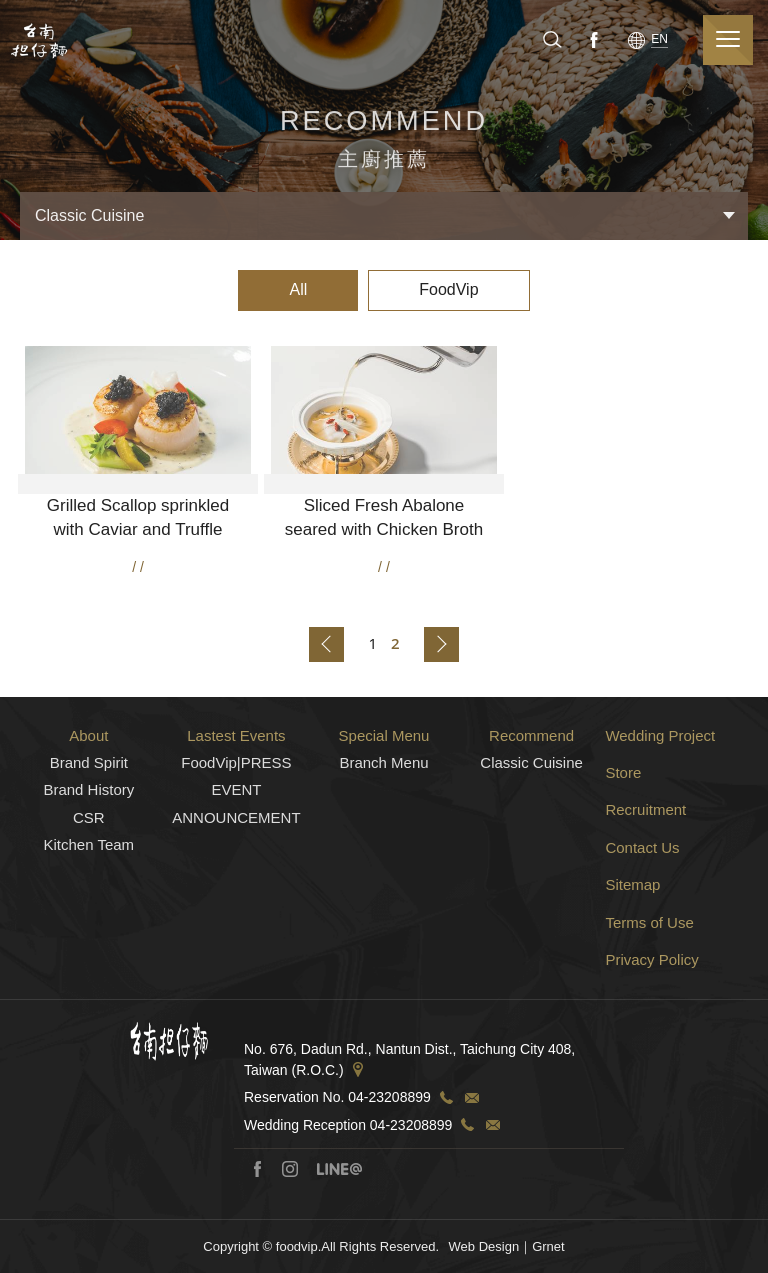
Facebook (592, 39)
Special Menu (384, 804)
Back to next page (441, 644)
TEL (446, 1167)
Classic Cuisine (531, 831)
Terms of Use (649, 991)
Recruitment (645, 879)
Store (623, 841)
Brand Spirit (89, 831)
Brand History (88, 859)
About (88, 804)
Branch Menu (383, 831)
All (298, 289)
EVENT (236, 859)
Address (358, 1140)
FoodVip (448, 289)
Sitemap (632, 954)
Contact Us (642, 916)
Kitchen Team (89, 914)
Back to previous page (326, 644)
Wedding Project (660, 804)
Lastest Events (236, 804)
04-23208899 (389, 1167)
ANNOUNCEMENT (236, 886)
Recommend (531, 804)
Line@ (339, 1238)
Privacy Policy (651, 1029)
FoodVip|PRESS (236, 831)
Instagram (290, 1238)
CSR (89, 886)
